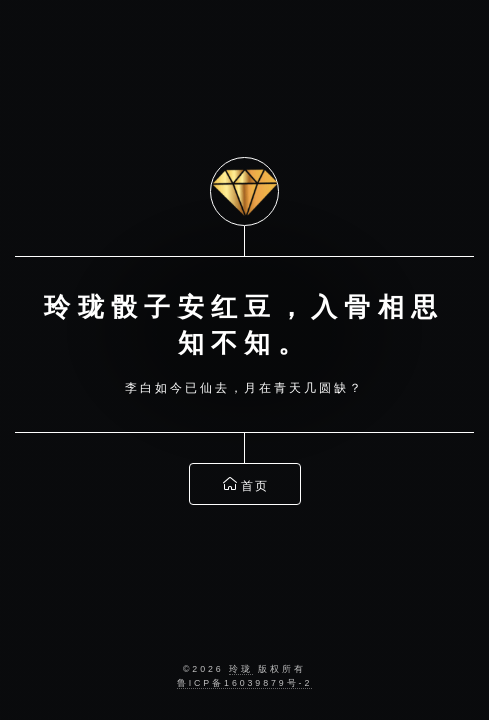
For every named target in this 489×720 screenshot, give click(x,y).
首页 (246, 482)
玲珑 (241, 669)
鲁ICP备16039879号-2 (245, 683)
